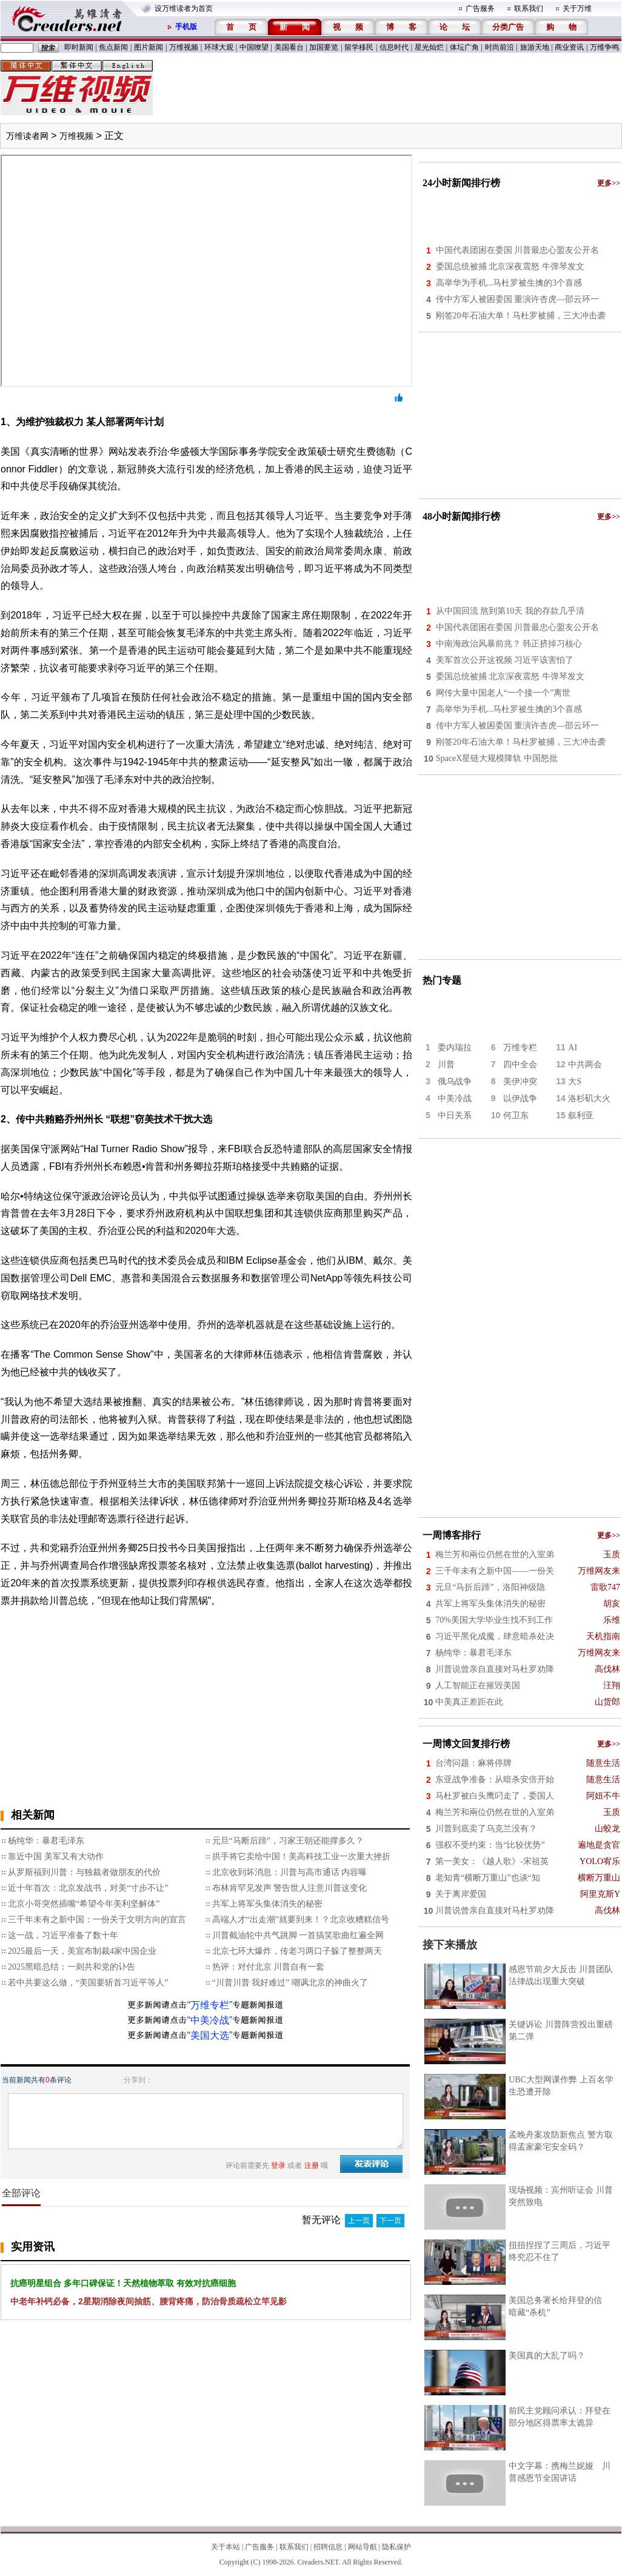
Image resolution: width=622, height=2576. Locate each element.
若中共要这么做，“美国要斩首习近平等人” (88, 1982)
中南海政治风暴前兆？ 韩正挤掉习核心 (509, 643)
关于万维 (577, 8)
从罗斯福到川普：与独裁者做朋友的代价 (84, 1872)
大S (574, 1081)
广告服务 (480, 8)
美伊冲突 (520, 1081)
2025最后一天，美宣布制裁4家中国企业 (82, 1951)
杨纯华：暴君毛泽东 (46, 1840)
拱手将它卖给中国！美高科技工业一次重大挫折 (301, 1856)
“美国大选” (210, 2035)
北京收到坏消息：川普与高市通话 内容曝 (289, 1872)
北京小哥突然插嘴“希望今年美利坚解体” (83, 1903)
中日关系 (455, 1115)
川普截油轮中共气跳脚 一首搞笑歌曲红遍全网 (298, 1935)
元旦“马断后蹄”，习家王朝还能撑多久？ (288, 1840)
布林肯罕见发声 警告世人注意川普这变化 (289, 1888)
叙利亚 (581, 1115)
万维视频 (183, 47)
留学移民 (358, 47)
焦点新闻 (113, 47)
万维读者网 (27, 136)
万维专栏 (520, 1047)
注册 (311, 2165)
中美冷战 (455, 1098)
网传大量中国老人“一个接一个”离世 (503, 692)
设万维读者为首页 (184, 8)
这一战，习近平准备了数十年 (63, 1935)
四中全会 (520, 1064)
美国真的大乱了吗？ (547, 2355)
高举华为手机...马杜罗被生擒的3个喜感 (509, 282)
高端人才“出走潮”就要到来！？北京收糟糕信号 (300, 1919)
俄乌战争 (455, 1081)
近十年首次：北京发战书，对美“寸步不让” (88, 1888)
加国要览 (323, 47)
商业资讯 (569, 47)
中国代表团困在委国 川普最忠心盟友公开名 (518, 250)
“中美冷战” (210, 2020)
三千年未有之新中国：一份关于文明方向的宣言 (97, 1919)
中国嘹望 (254, 47)
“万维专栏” (210, 2005)
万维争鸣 (604, 47)
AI (572, 1047)
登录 (278, 2165)
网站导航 (362, 2547)
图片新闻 (148, 47)
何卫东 (516, 1115)
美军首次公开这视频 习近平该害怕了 (505, 660)
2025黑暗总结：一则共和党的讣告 (71, 1966)
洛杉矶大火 (589, 1098)
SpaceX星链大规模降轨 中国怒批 (497, 758)
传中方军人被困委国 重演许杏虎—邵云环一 (518, 299)
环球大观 (218, 47)
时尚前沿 (499, 47)
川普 (446, 1064)
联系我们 (528, 8)
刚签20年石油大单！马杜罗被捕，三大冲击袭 (521, 315)
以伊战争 (520, 1098)
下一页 (390, 2220)
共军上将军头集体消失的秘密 (267, 1903)
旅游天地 (534, 47)
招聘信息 (328, 2547)
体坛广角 (464, 47)
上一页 (359, 2220)
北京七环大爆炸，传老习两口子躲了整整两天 (297, 1951)
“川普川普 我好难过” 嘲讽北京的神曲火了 (290, 1982)
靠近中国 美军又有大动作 (56, 1856)
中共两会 (585, 1064)
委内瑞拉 (455, 1047)
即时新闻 (78, 47)
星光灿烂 (429, 47)
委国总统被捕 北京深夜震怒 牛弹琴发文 (510, 266)
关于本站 (225, 2547)
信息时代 (394, 47)
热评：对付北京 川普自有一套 (268, 1966)
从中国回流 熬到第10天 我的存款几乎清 (510, 610)
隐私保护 (396, 2547)
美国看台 (289, 47)
